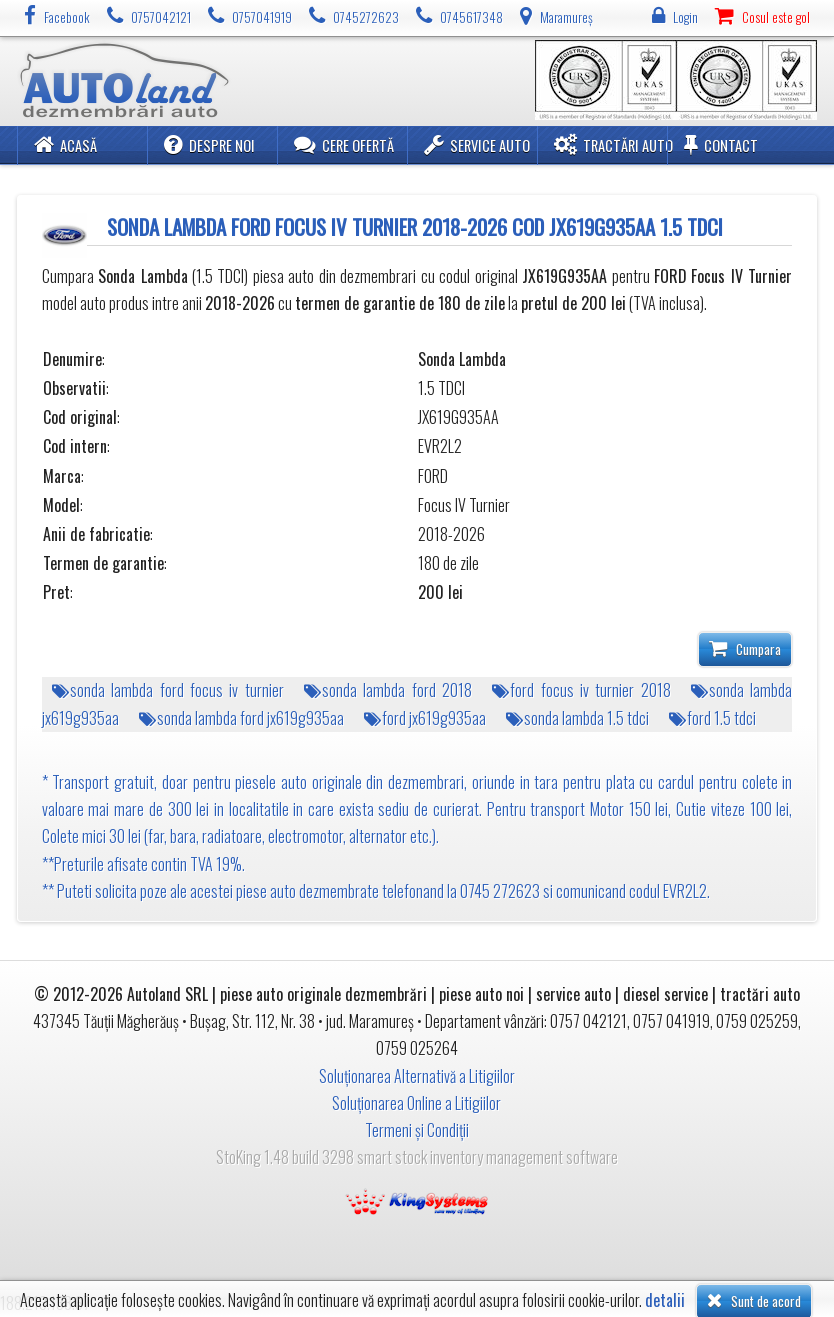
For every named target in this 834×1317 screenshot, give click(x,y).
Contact (721, 144)
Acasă (65, 144)
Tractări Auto (613, 144)
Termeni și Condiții (417, 1130)
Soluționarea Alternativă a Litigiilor (417, 1076)
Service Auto (477, 144)
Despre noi (209, 144)
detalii (665, 1300)
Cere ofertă (344, 144)
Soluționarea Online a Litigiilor (416, 1103)
